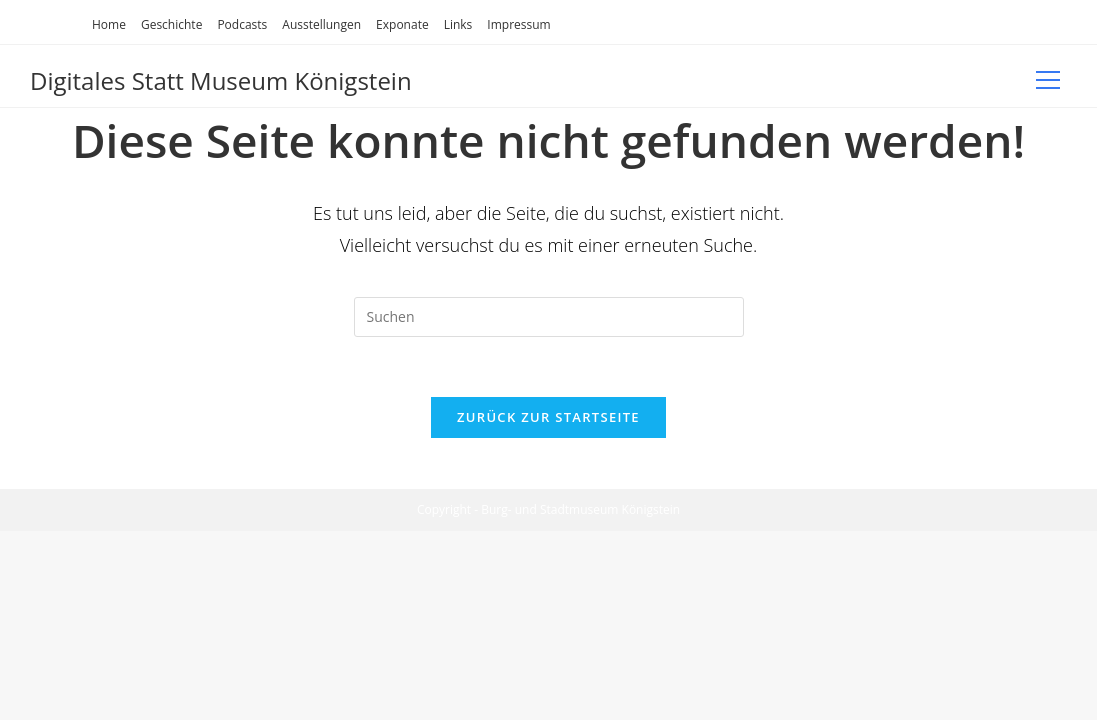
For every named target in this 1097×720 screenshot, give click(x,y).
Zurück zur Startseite (548, 418)
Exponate (402, 24)
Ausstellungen (321, 24)
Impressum (518, 24)
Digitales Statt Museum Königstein (221, 80)
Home (109, 24)
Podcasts (242, 24)
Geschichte (171, 24)
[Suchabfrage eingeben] (549, 317)
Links (458, 24)
